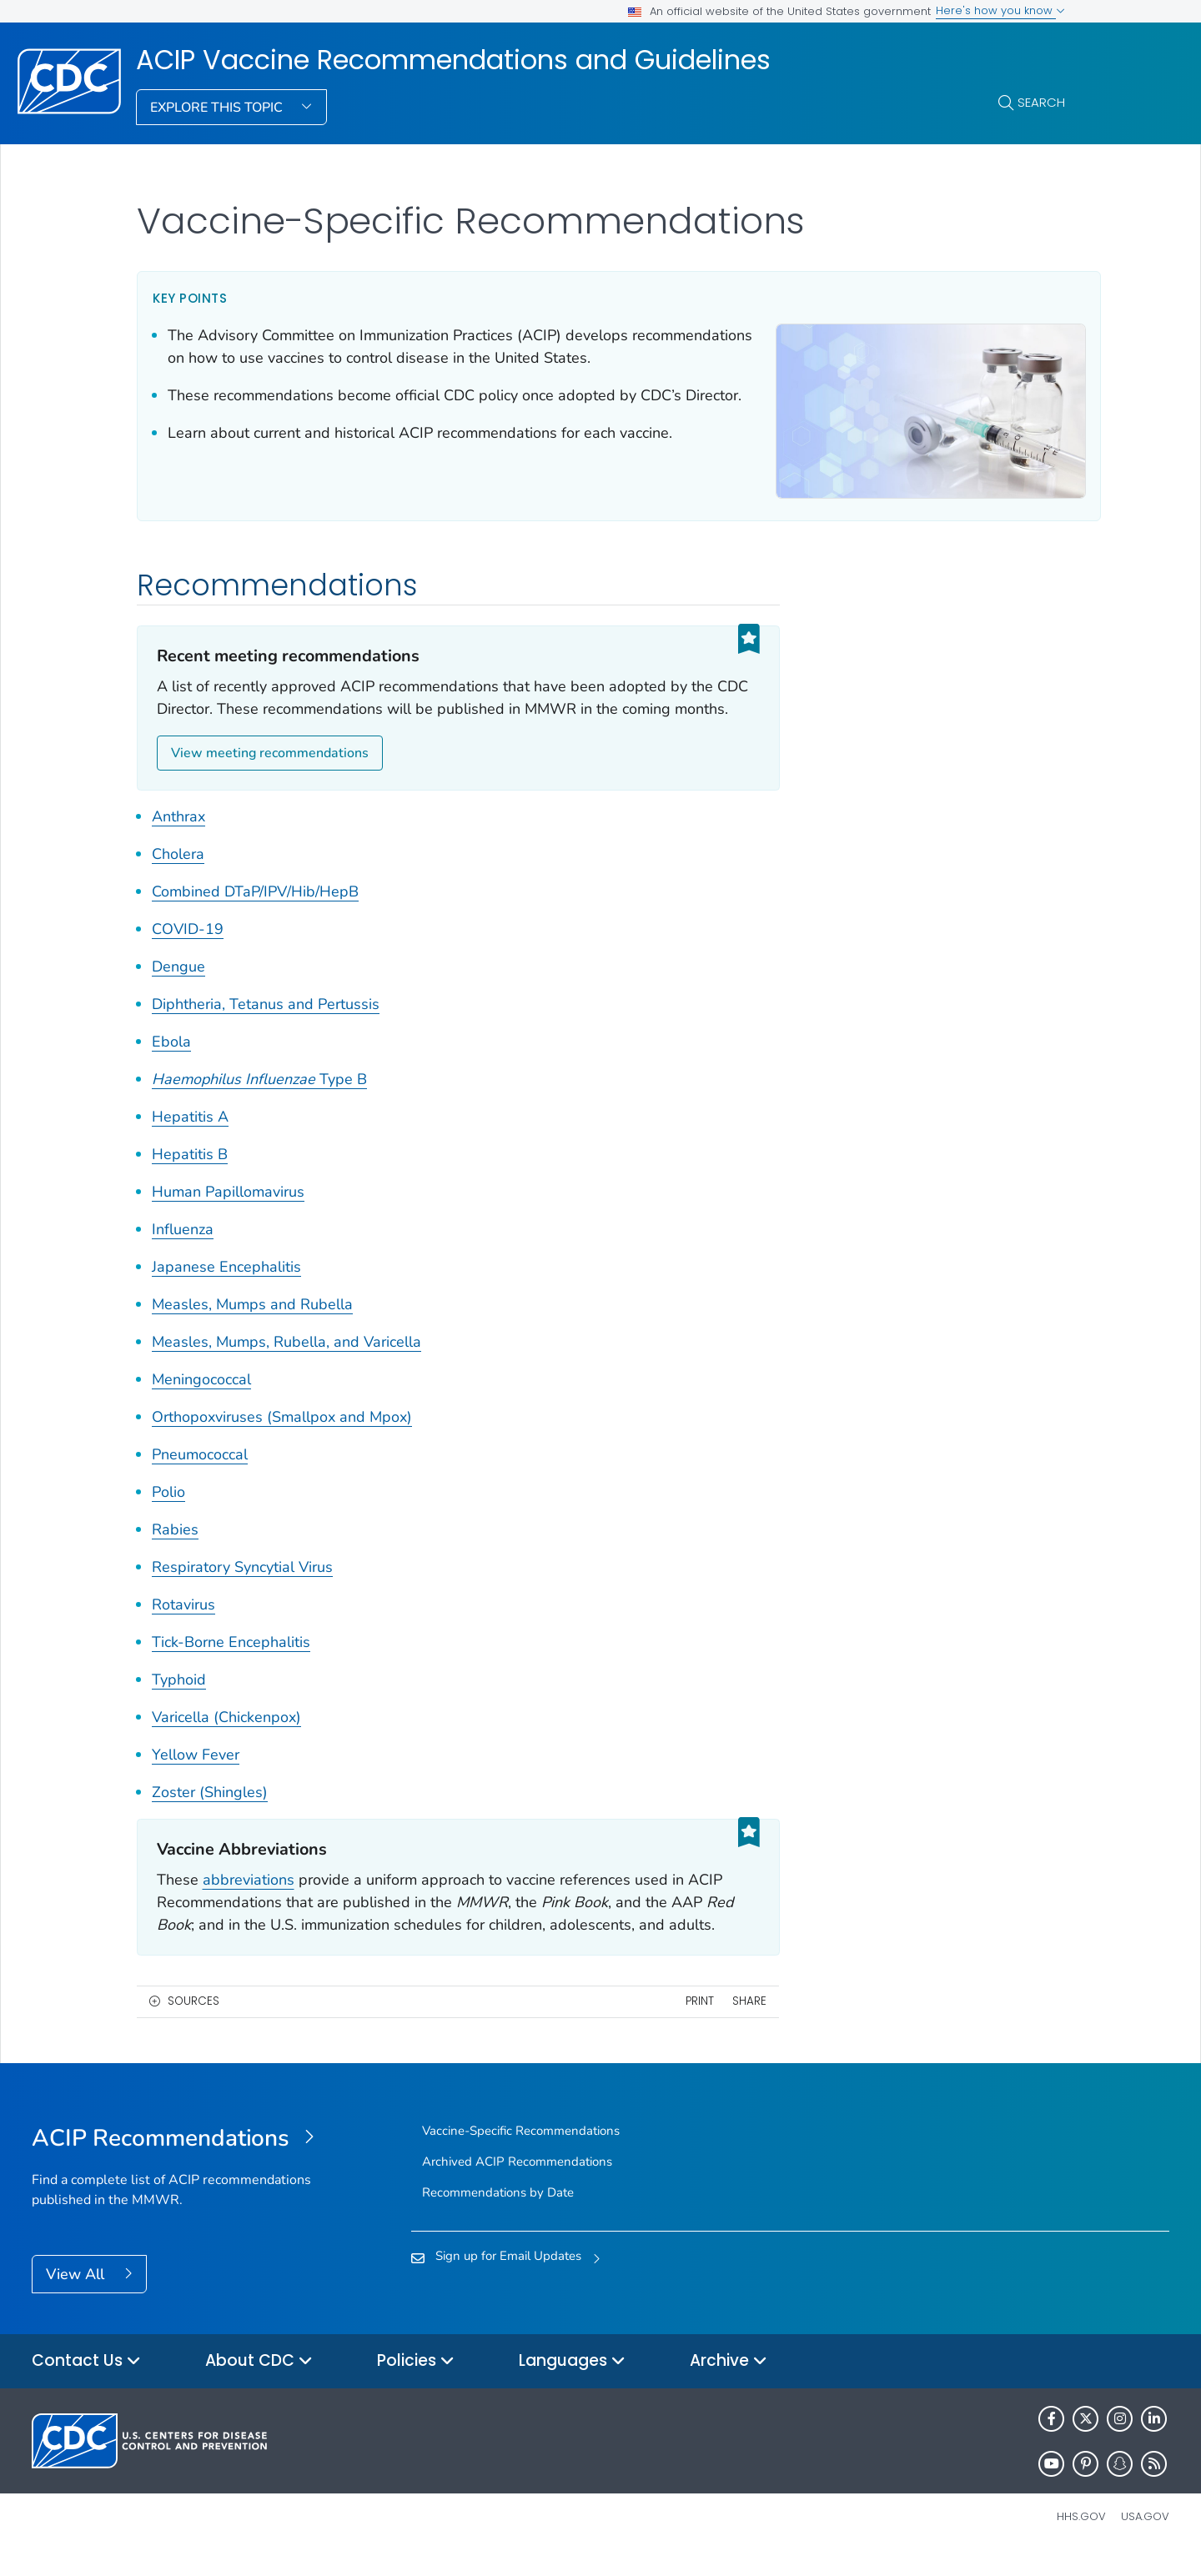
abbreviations (248, 1901)
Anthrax (178, 837)
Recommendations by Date (498, 2213)
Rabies (175, 1550)
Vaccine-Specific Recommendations (521, 2151)
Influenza (183, 1250)
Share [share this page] (726, 2023)
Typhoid (179, 1700)
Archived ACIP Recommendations (517, 2182)
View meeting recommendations (270, 775)
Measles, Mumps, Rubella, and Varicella (286, 1363)
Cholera (178, 875)
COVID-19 (188, 950)
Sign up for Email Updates (508, 2277)
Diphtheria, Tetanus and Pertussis (265, 1025)
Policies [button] (416, 2382)
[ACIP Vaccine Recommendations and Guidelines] (174, 2160)
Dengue (178, 987)
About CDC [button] (259, 2382)
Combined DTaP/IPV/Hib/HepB (255, 912)
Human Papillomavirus (228, 1213)
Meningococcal (201, 1400)
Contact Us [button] (86, 2382)
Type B (259, 1100)
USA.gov (1145, 2537)
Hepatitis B (190, 1175)
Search (1041, 102)
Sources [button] (193, 2023)
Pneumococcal (200, 1475)
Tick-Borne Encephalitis (231, 1663)
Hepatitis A (190, 1137)
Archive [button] (728, 2382)
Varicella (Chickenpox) (226, 1738)
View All (77, 2295)
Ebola (171, 1062)
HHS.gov (1081, 2537)
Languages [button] (572, 2382)
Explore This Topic (218, 107)
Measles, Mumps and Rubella (252, 1325)
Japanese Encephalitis (226, 1288)
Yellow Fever (195, 1775)
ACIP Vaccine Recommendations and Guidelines (453, 60)
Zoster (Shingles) (210, 1813)
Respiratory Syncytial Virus (242, 1588)
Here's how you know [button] (1000, 10)
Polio (168, 1513)
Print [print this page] (675, 2023)
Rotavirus (183, 1625)
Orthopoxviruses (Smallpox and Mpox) (282, 1438)
